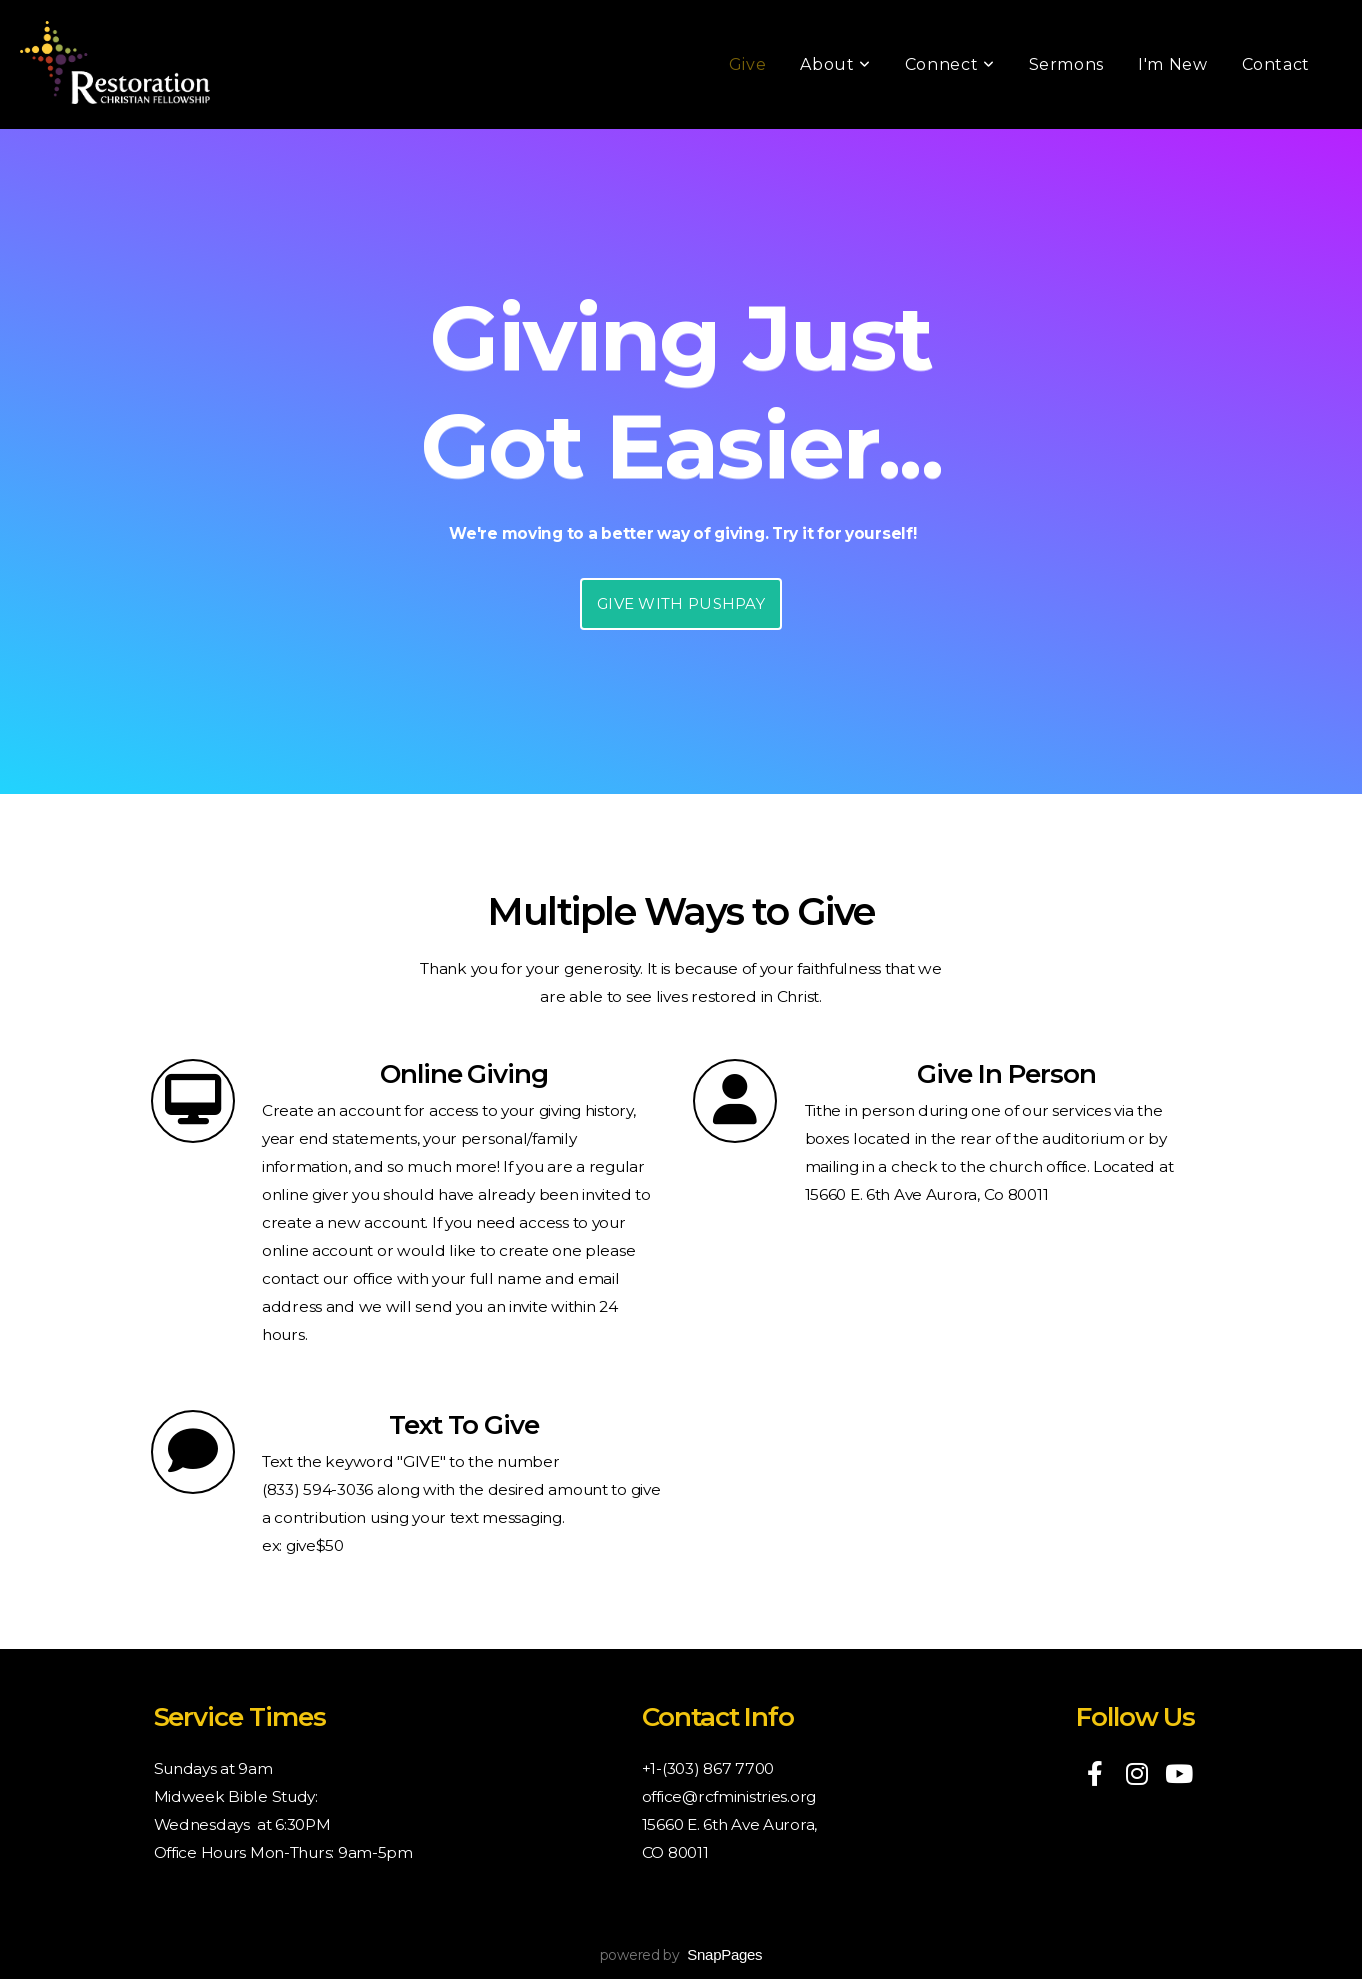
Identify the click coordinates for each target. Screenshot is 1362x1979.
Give (748, 64)
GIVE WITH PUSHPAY (681, 603)
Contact (1276, 64)
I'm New (1172, 64)
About (835, 64)
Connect (950, 64)
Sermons (1066, 64)
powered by (681, 1955)
